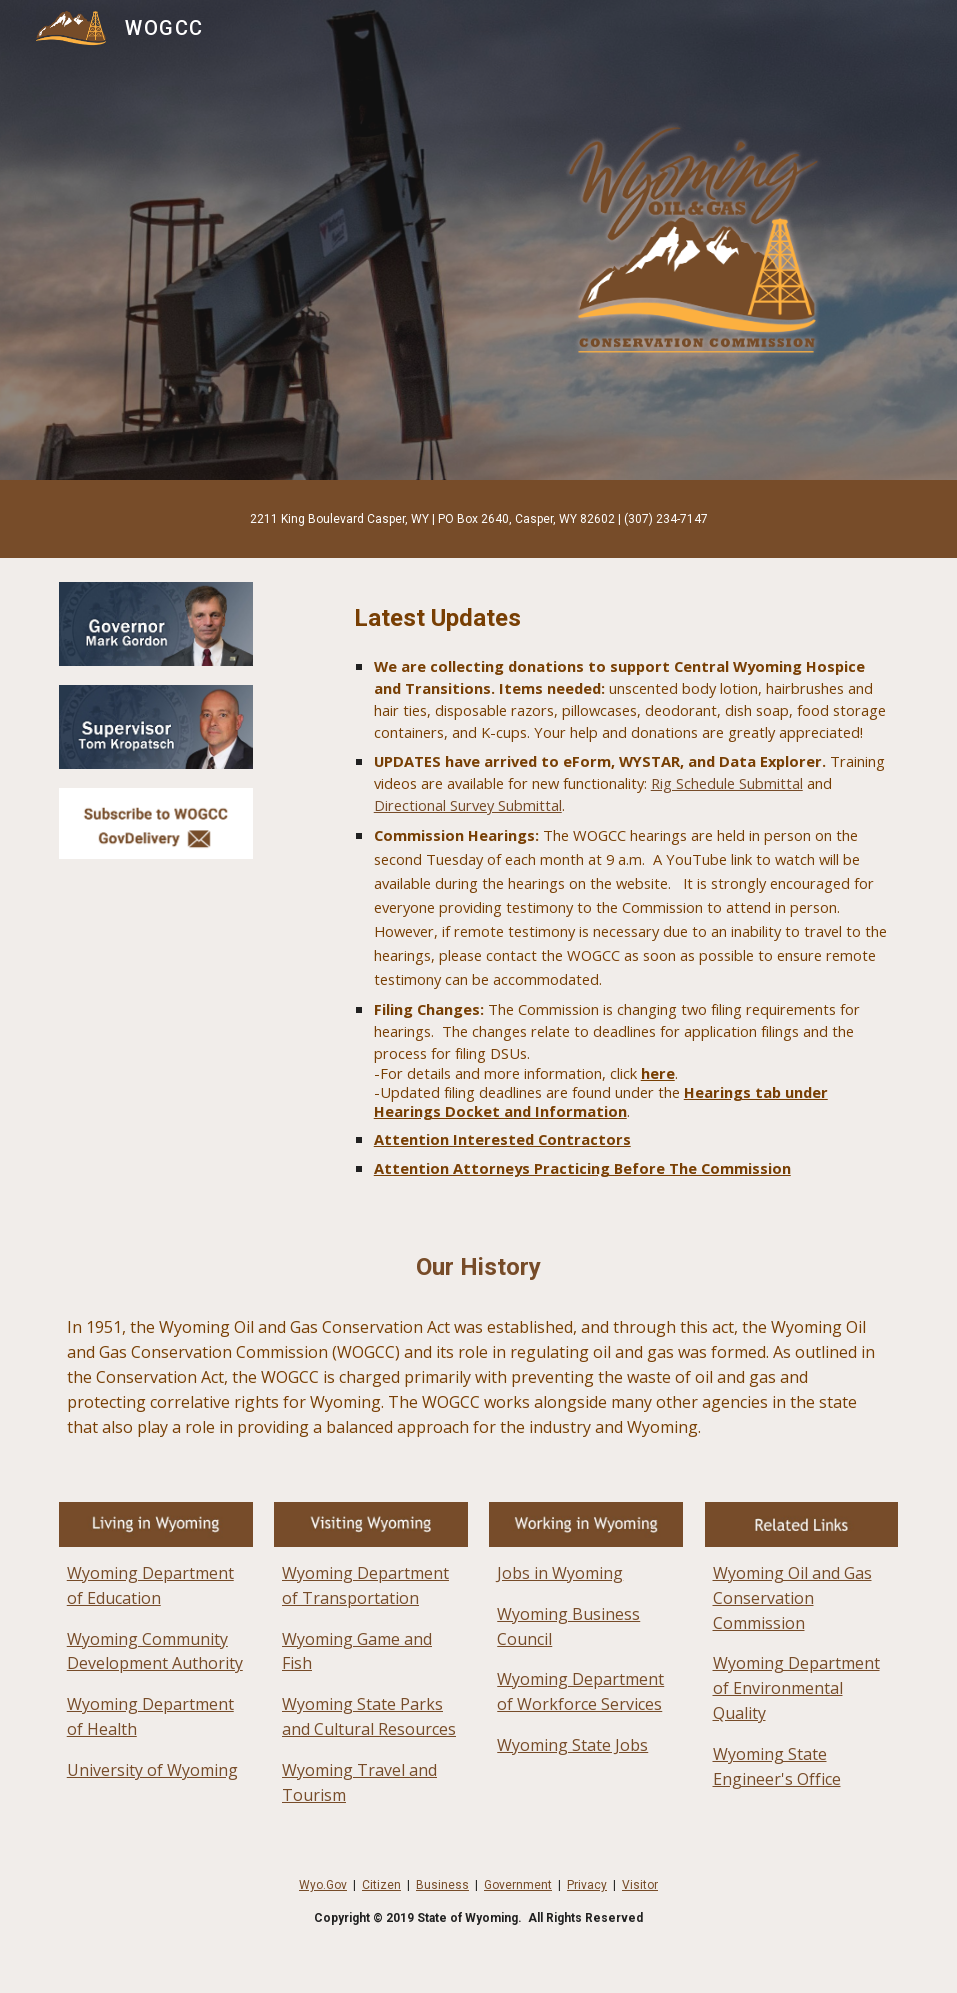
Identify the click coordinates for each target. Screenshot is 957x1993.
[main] (479, 519)
